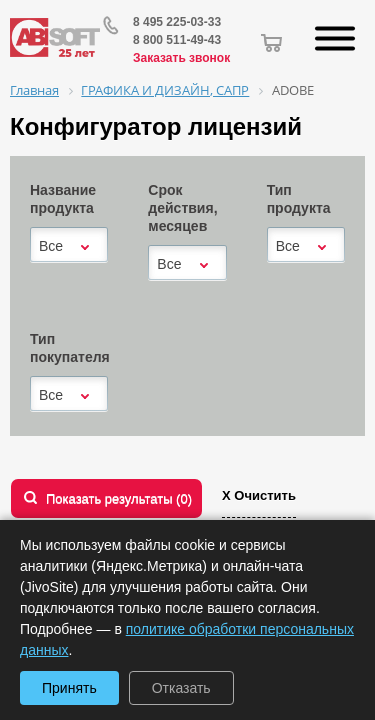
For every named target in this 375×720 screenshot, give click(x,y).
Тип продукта (299, 199)
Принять (69, 688)
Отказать (181, 688)
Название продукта (63, 199)
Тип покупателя (70, 348)
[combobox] (69, 246)
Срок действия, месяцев (182, 208)
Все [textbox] (51, 246)
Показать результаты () (119, 498)
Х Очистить (259, 495)
